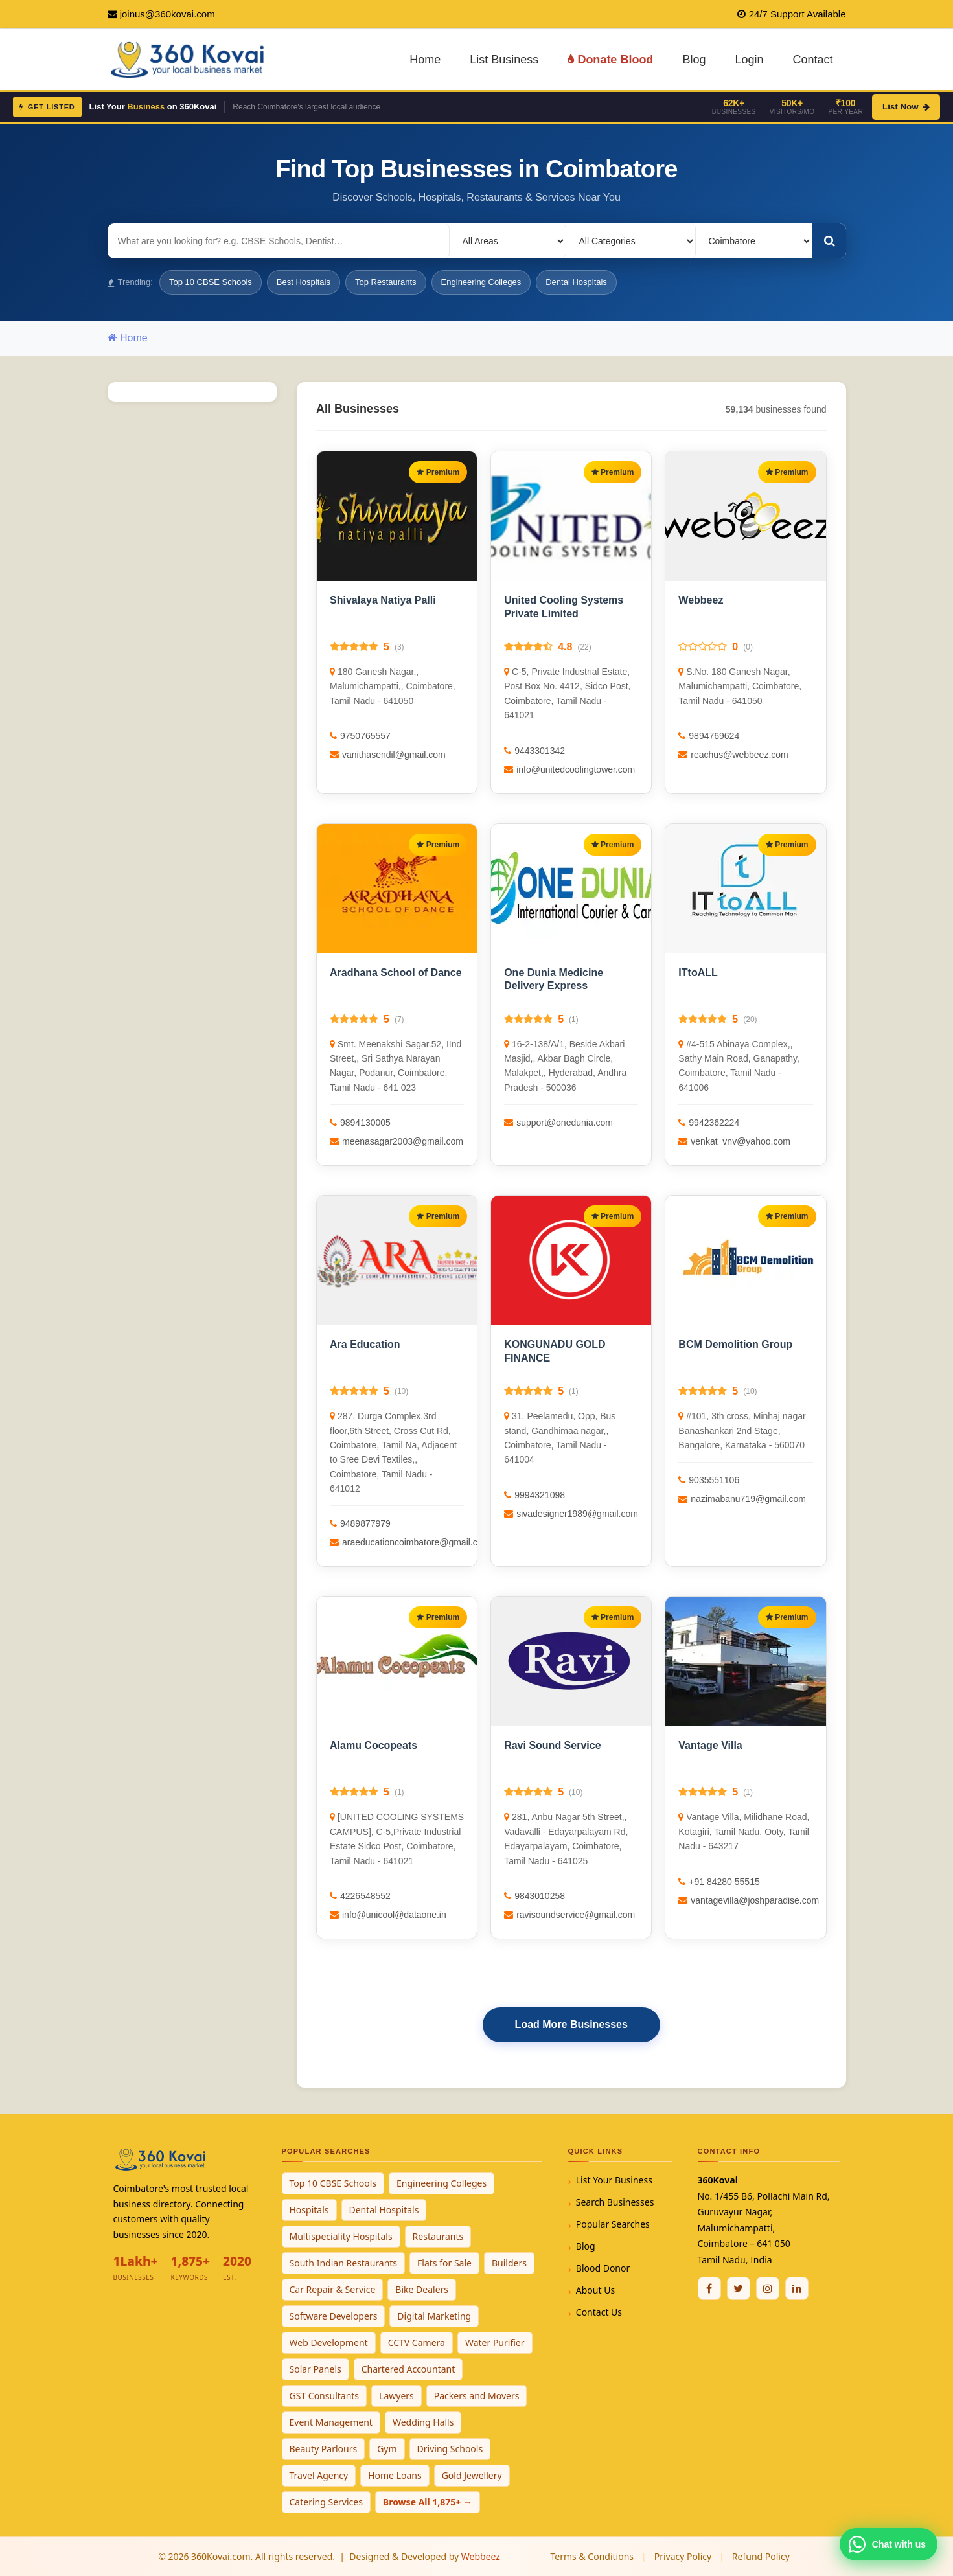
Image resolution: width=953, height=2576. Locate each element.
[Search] (829, 240)
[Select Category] (631, 240)
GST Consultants (325, 2395)
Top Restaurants (386, 282)
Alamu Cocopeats (373, 1745)
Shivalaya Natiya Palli (383, 600)
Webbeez (700, 600)
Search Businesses (615, 2202)
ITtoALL (697, 972)
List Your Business (614, 2180)
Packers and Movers (477, 2395)
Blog (694, 59)
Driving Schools (450, 2449)
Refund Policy (761, 2556)
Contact (812, 59)
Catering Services (326, 2502)
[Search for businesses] (279, 240)
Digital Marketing (434, 2316)
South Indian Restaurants (344, 2263)
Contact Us (599, 2312)
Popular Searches (613, 2224)
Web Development (329, 2342)
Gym (386, 2449)
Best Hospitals (303, 282)
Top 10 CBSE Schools (210, 282)
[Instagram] (767, 2288)
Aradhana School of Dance (396, 972)
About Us (595, 2290)
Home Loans (395, 2475)
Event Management (331, 2422)
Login (749, 59)
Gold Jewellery (472, 2475)
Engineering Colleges (481, 282)
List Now (906, 106)
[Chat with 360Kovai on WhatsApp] (888, 2544)
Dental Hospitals (576, 282)
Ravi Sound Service (552, 1745)
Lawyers (396, 2395)
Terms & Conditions (592, 2556)
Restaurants (438, 2236)
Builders (509, 2263)
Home (425, 59)
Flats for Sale (444, 2263)
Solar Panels (315, 2369)
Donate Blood (610, 59)
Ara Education (365, 1344)
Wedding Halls (423, 2422)
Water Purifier (495, 2342)
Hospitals (309, 2210)
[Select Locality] (508, 240)
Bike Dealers (421, 2289)
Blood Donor (603, 2268)
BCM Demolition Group (735, 1344)
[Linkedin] (797, 2288)
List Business (504, 59)
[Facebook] (709, 2288)
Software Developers (334, 2316)
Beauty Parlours (324, 2449)
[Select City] (754, 240)
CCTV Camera (416, 2342)
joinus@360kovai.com (167, 13)
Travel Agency (319, 2475)
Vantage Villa (710, 1745)
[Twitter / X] (738, 2288)
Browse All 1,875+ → (427, 2502)
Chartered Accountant (408, 2369)
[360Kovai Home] (189, 59)
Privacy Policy (682, 2556)
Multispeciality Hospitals (341, 2236)
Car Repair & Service (333, 2289)
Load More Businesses (571, 2024)
